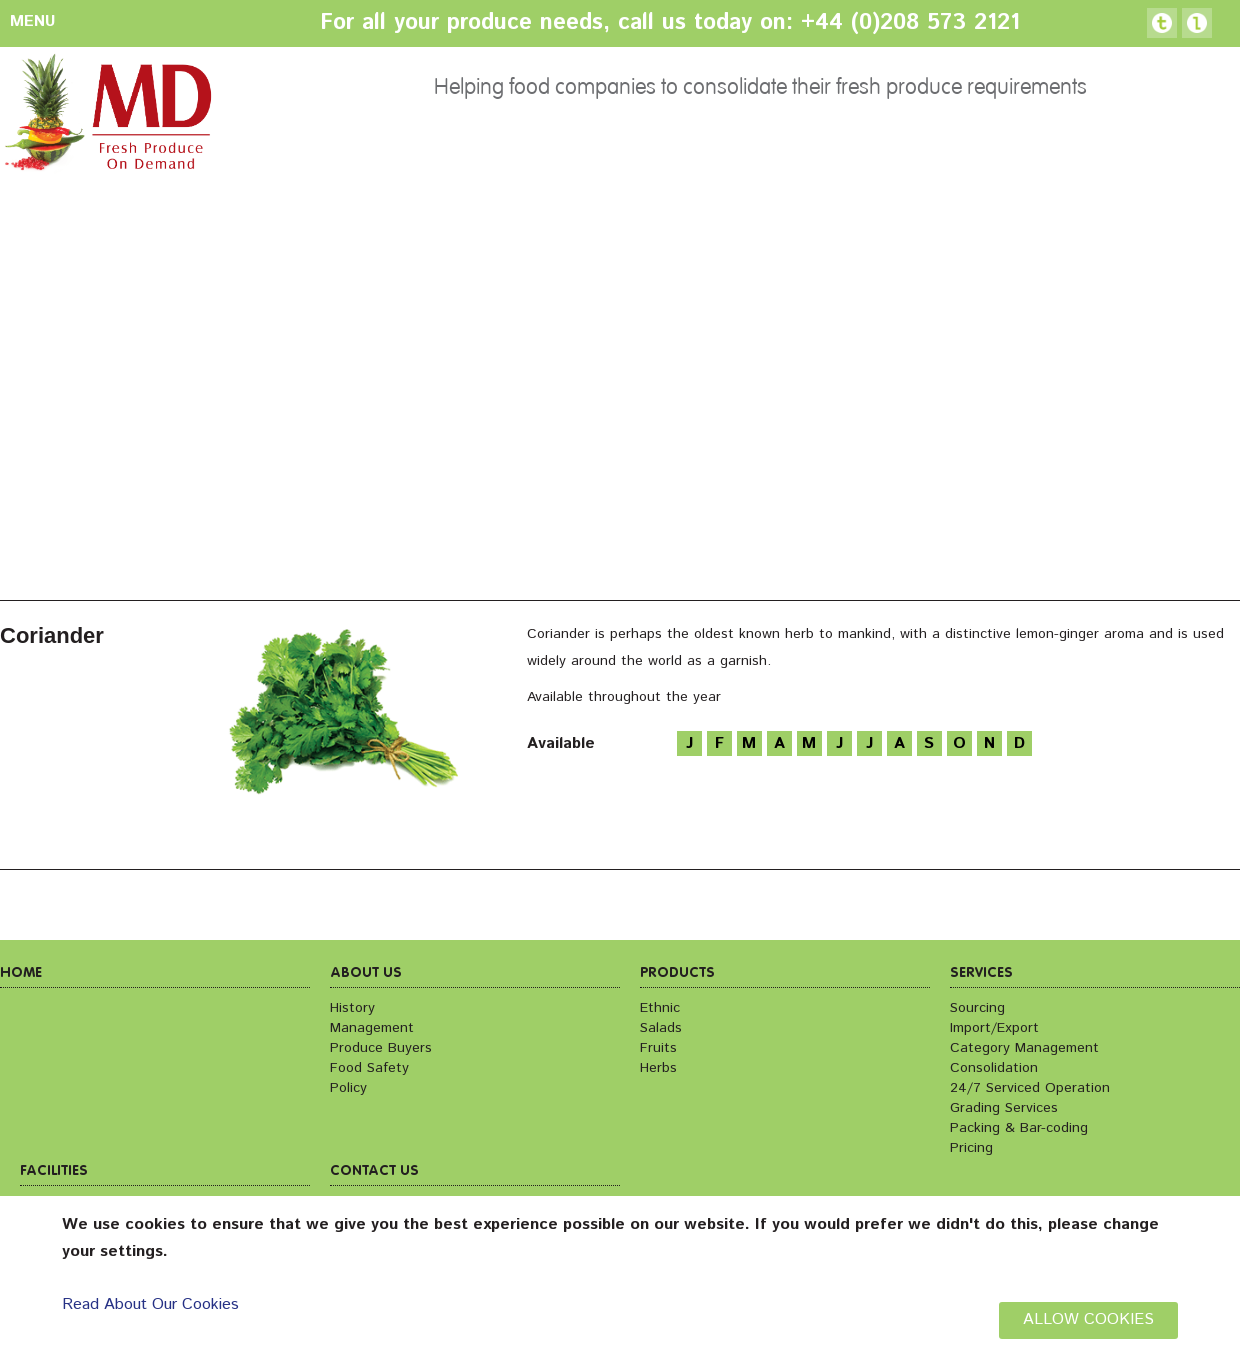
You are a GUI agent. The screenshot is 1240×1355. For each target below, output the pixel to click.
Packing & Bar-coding (1019, 1128)
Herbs (658, 1068)
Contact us (374, 1171)
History (352, 1008)
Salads (661, 1028)
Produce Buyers (381, 1048)
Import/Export (994, 1028)
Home (21, 973)
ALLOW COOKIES (1088, 1319)
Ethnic (660, 1008)
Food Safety (369, 1068)
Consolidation (994, 1068)
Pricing (971, 1148)
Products (677, 973)
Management (372, 1028)
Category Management (1024, 1048)
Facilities (54, 1171)
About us (366, 973)
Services (981, 973)
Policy (348, 1088)
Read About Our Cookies (150, 1304)
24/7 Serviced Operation (1030, 1088)
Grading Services (1004, 1108)
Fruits (658, 1048)
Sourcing (977, 1008)
